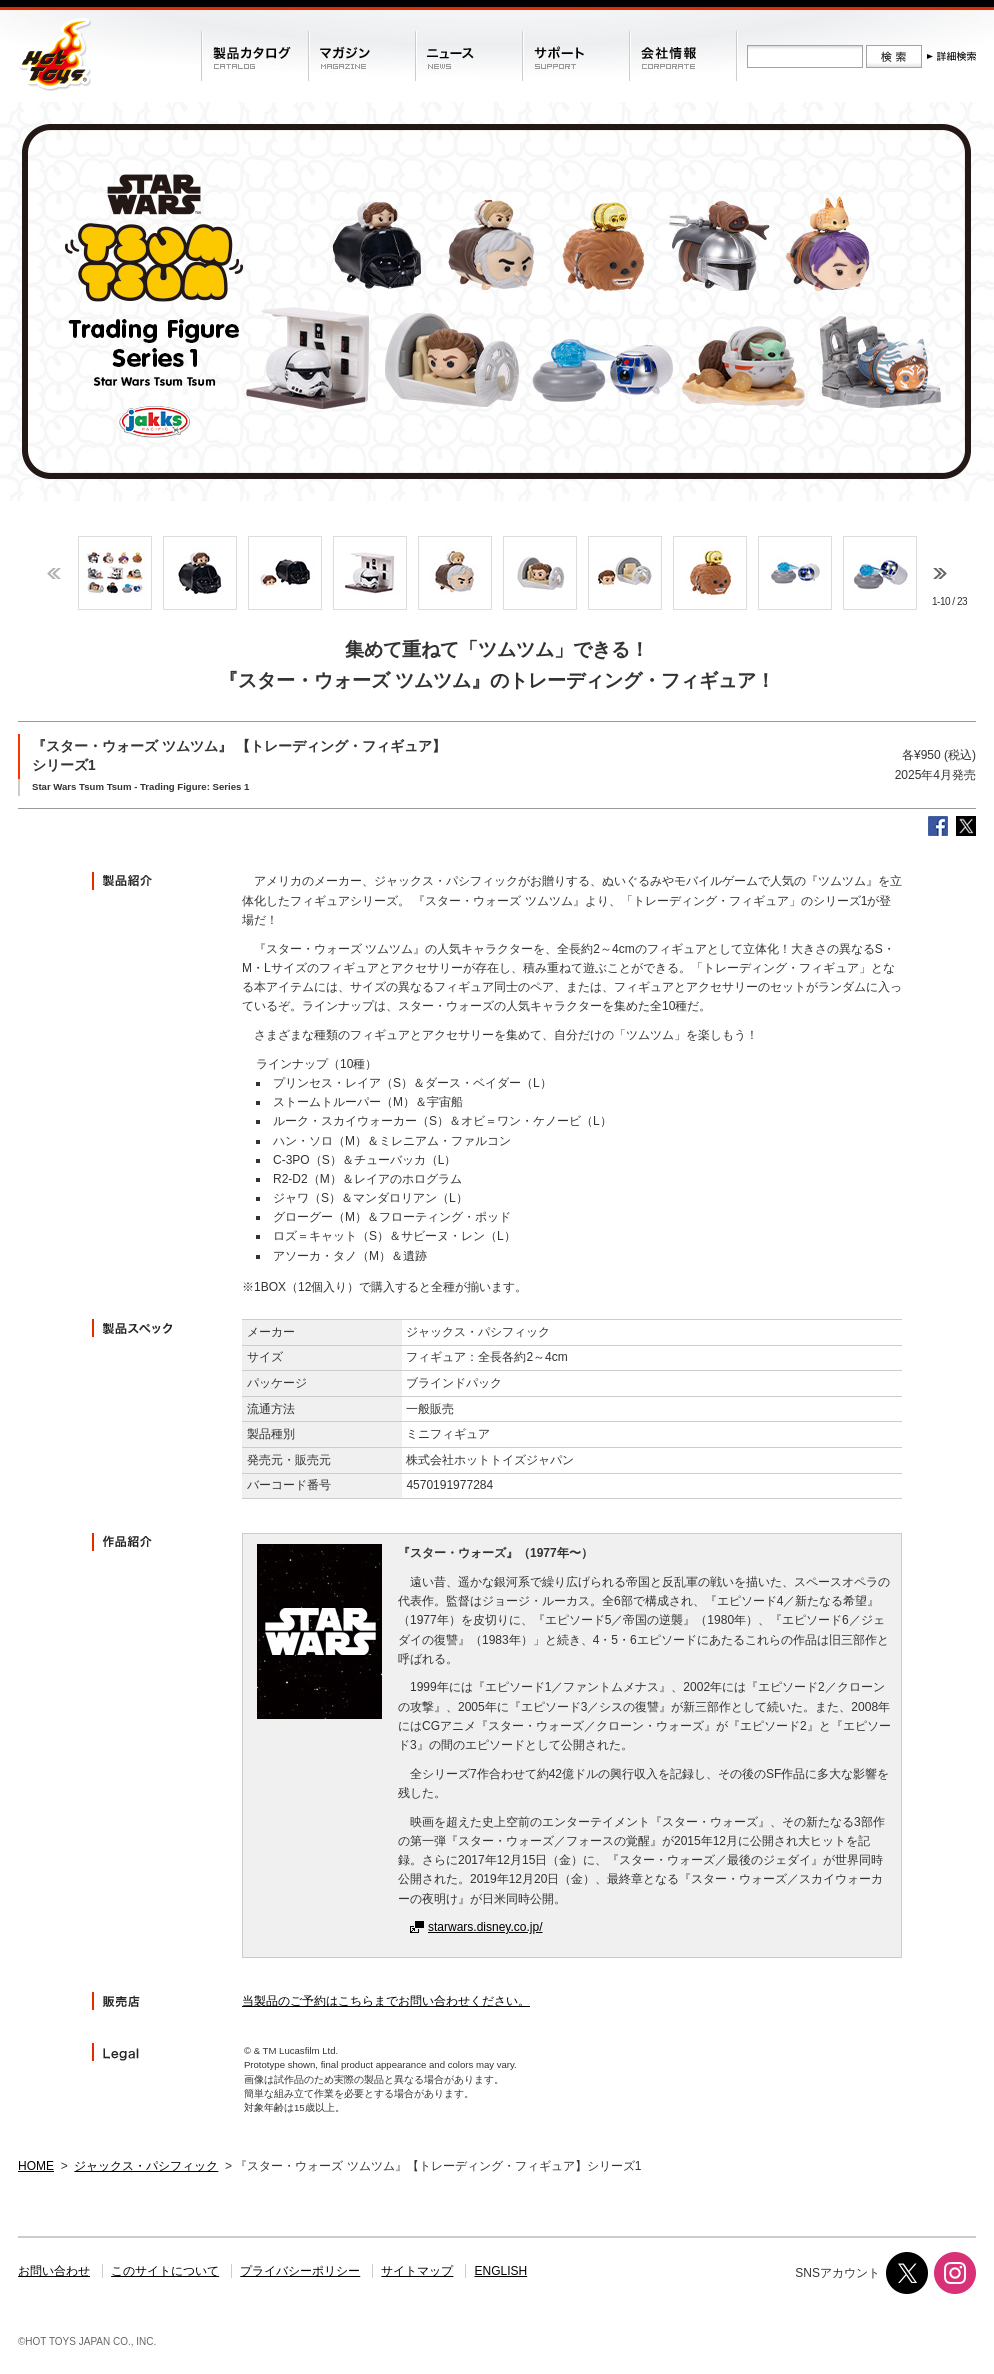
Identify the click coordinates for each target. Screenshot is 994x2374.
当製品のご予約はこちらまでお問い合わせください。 (386, 2001)
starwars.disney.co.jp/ (485, 1927)
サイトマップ (417, 2271)
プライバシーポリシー (300, 2271)
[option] (114, 573)
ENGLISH (501, 2271)
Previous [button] (54, 573)
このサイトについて (165, 2271)
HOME (36, 2166)
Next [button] (940, 573)
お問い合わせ (54, 2271)
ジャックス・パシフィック (146, 2166)
